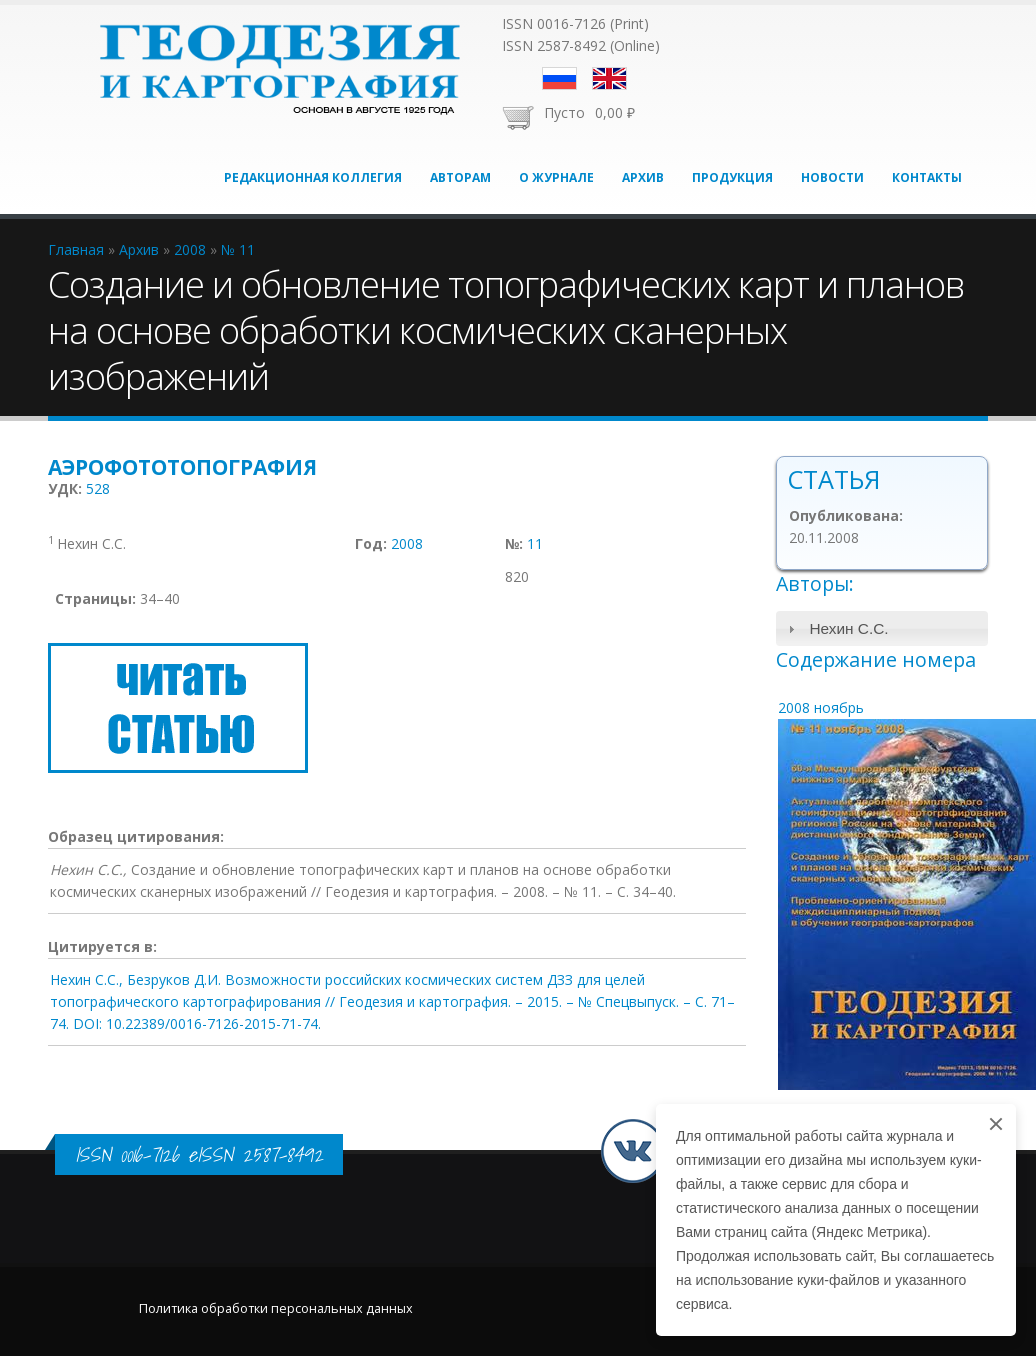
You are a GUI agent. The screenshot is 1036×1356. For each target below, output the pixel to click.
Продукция (732, 177)
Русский (559, 78)
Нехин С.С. (848, 628)
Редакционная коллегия (313, 177)
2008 (407, 543)
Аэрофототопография (182, 467)
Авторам (460, 177)
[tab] (882, 628)
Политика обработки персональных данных (276, 1308)
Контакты (927, 177)
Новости (832, 177)
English (609, 78)
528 (98, 488)
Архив (643, 177)
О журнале (556, 177)
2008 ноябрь (821, 707)
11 (535, 543)
